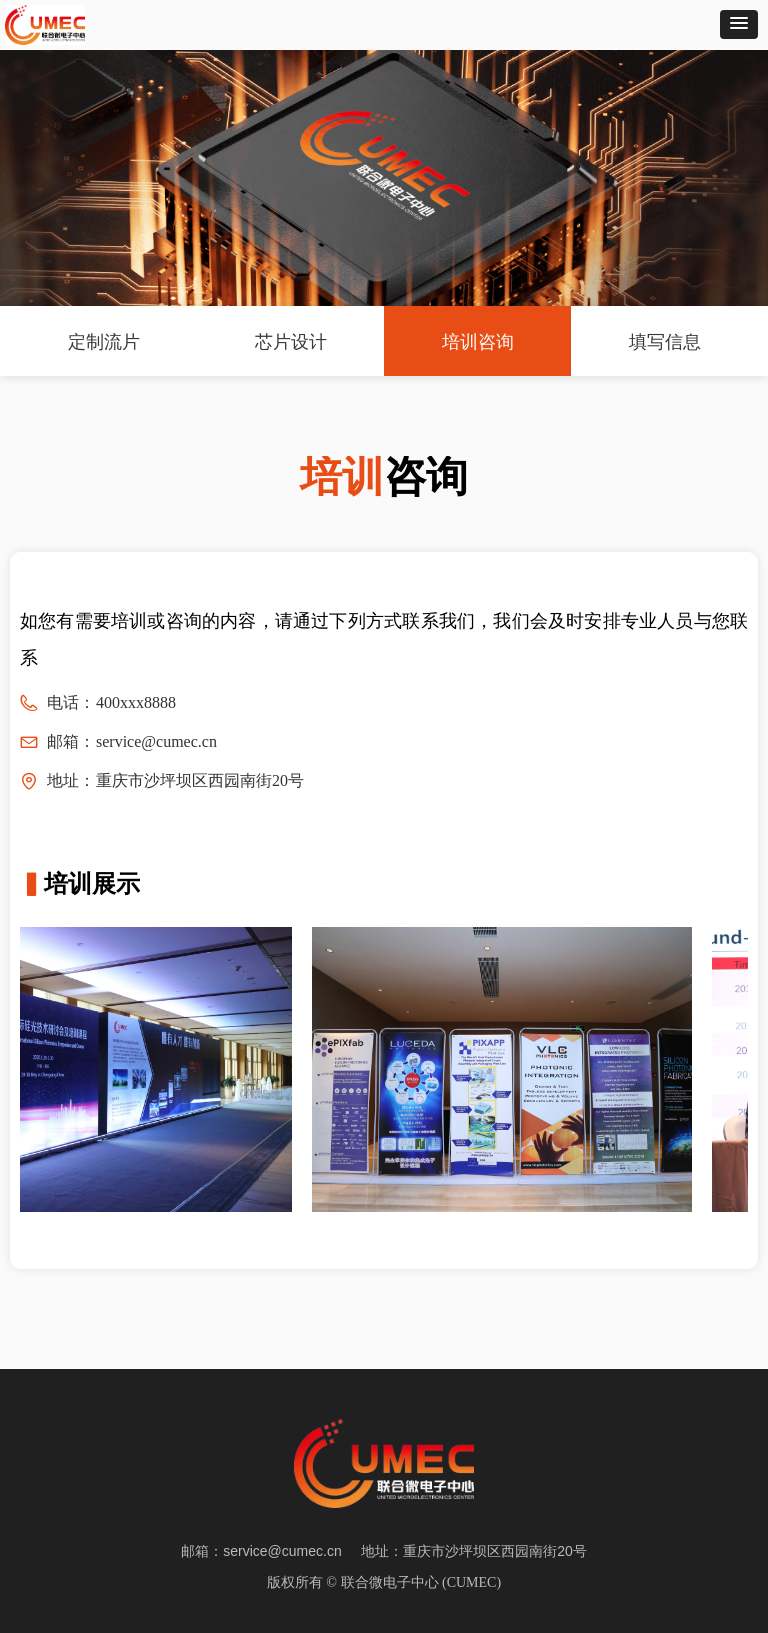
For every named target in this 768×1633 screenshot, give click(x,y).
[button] (739, 24)
